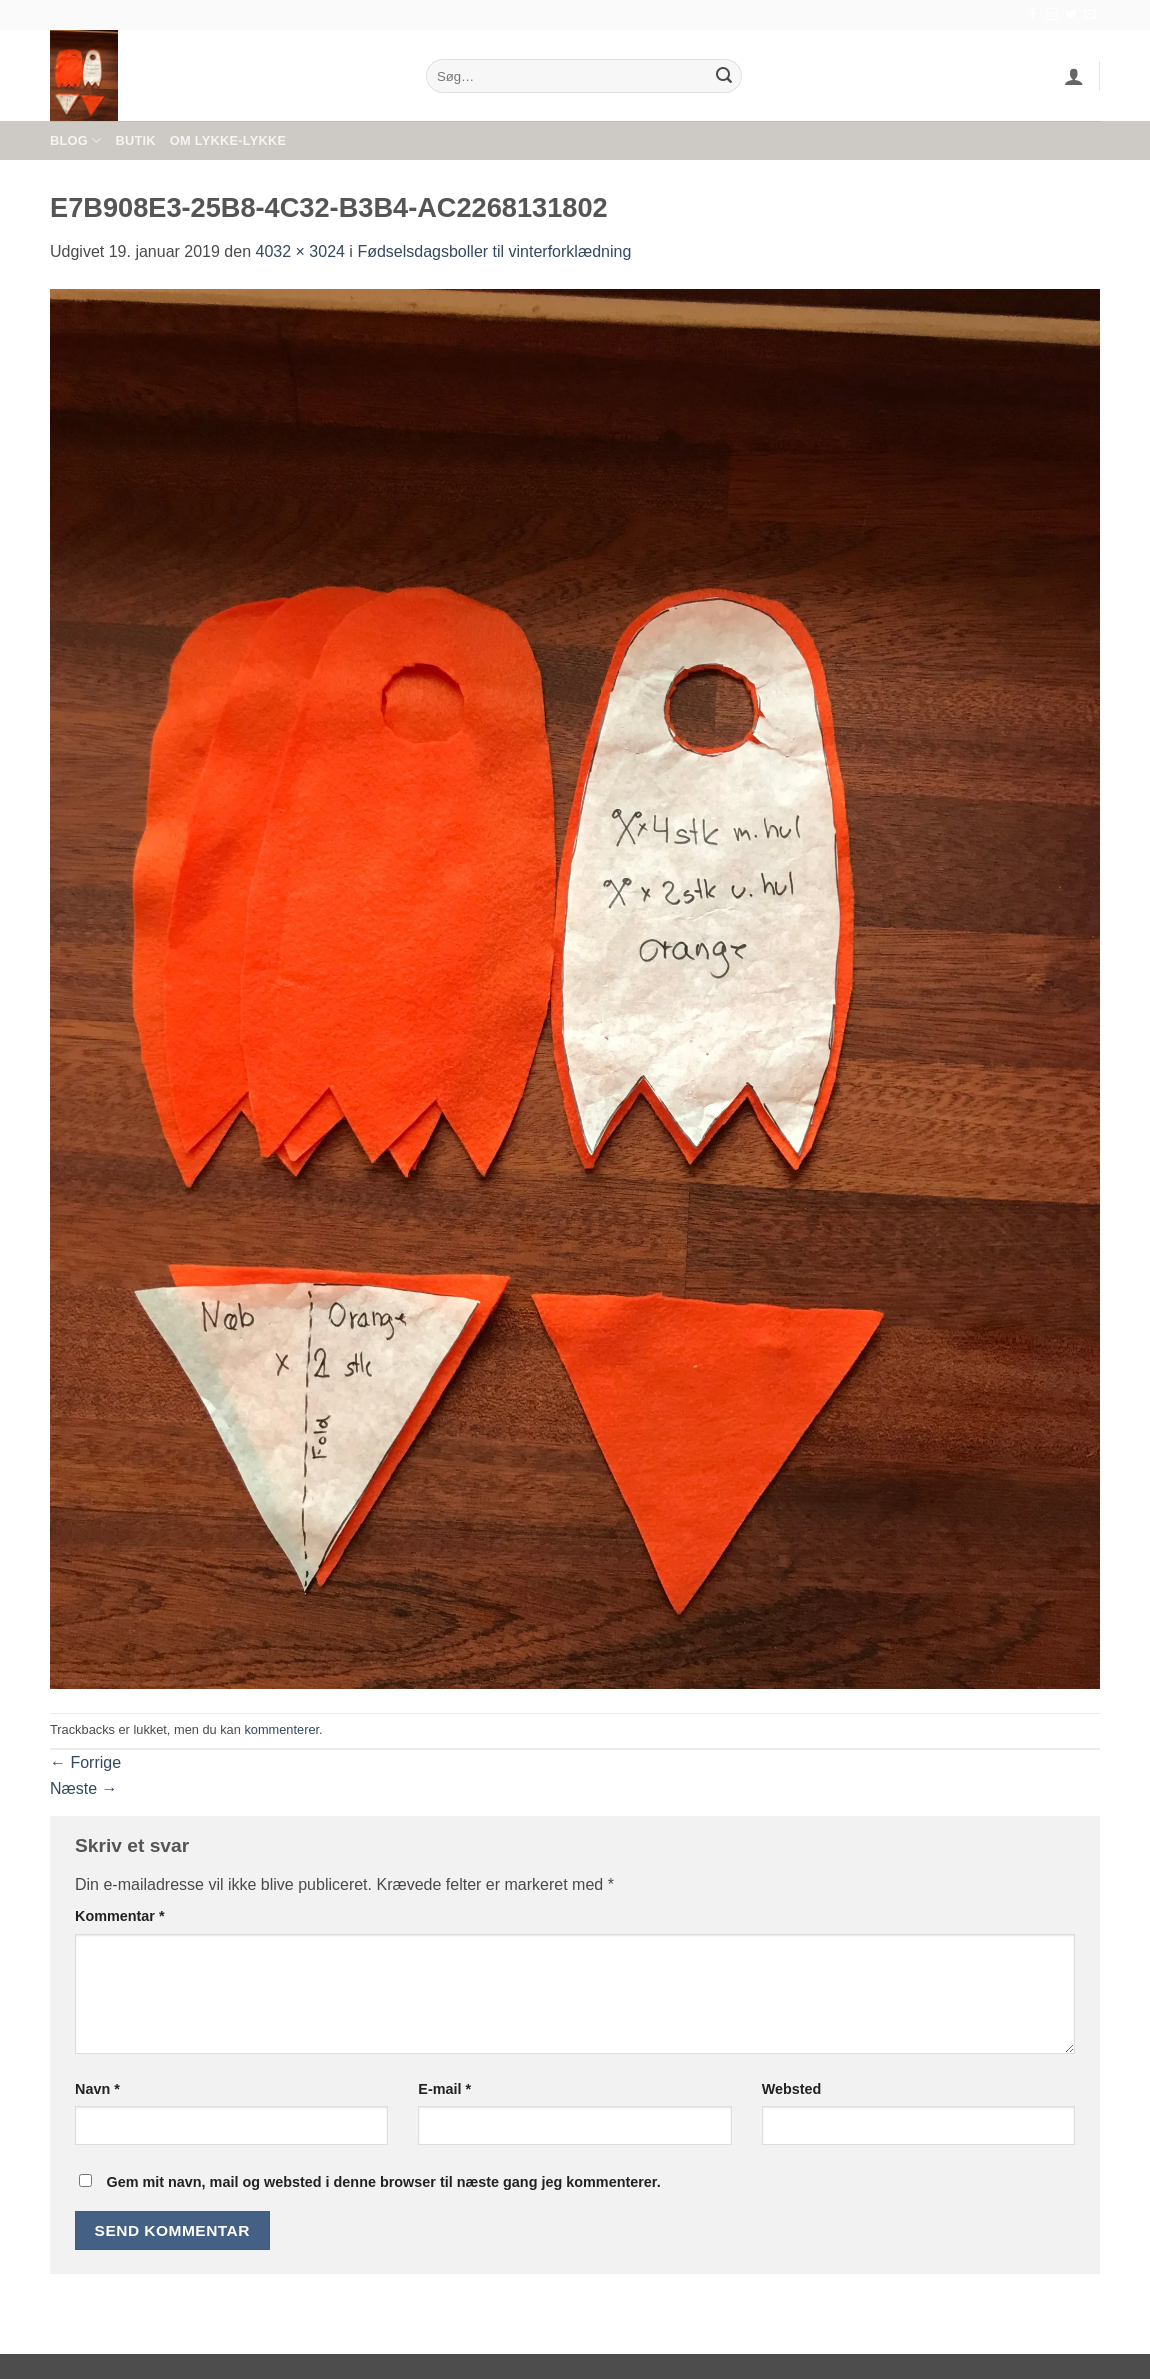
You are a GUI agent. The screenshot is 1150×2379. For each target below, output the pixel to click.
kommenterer (281, 1729)
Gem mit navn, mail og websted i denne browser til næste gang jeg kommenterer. (383, 2182)
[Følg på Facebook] (1033, 15)
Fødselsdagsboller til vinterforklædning (494, 251)
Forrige (85, 1762)
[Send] (724, 76)
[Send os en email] (1090, 15)
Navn (97, 2089)
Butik (135, 140)
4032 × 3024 (300, 251)
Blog (75, 140)
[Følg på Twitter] (1071, 15)
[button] (1074, 76)
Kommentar (120, 1916)
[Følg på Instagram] (1052, 15)
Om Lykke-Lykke (228, 140)
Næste (84, 1788)
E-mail (444, 2089)
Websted (792, 2089)
